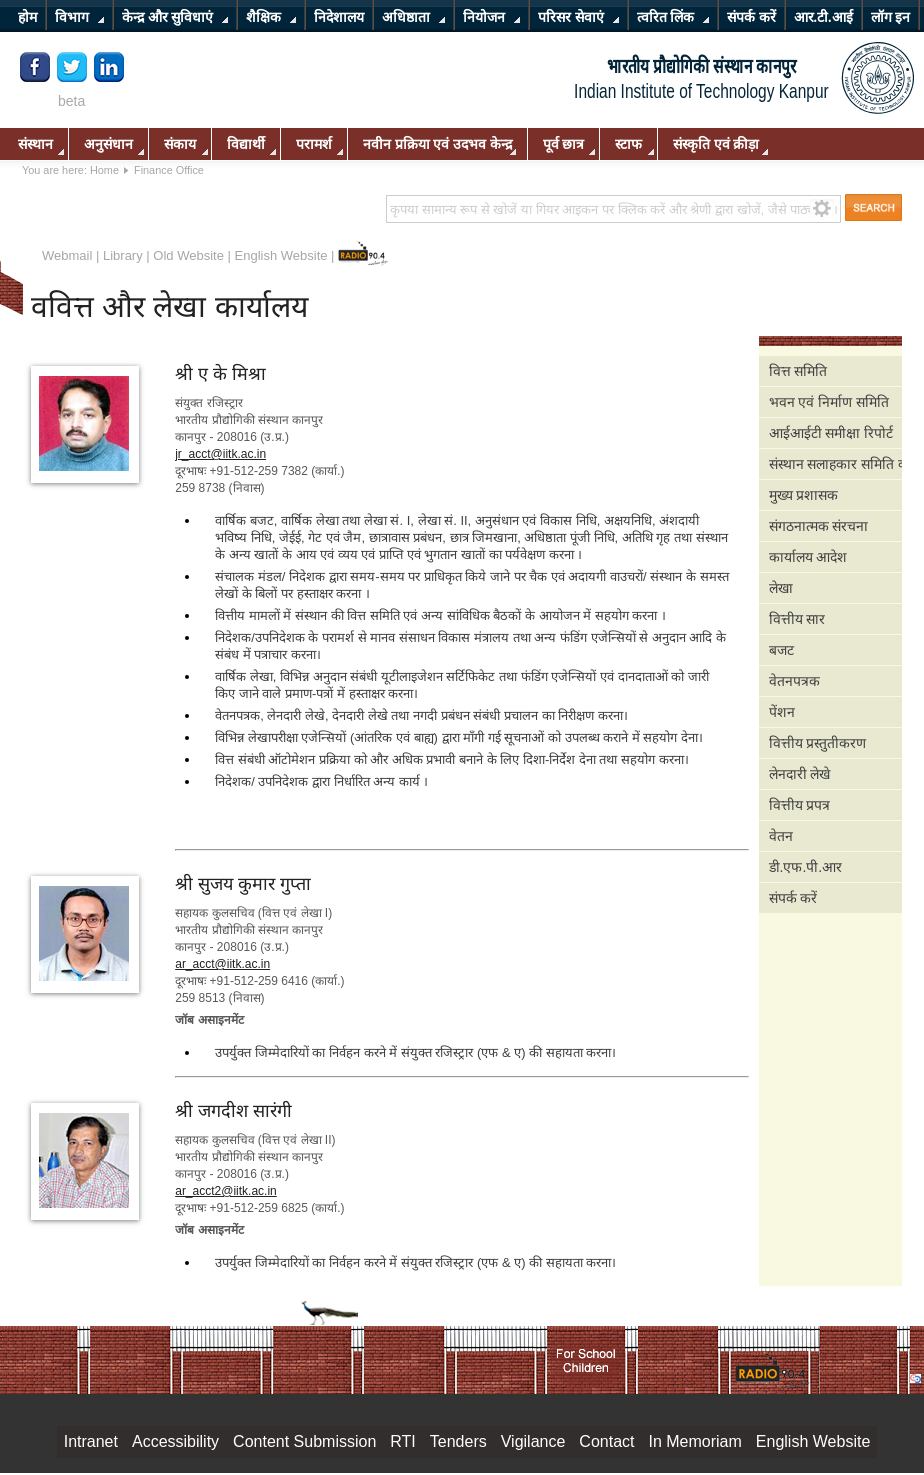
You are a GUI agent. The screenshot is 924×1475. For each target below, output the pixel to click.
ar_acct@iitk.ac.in (222, 964)
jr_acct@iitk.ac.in (220, 454)
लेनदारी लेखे (800, 774)
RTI (402, 1441)
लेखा (781, 588)
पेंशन (782, 712)
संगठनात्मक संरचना (819, 526)
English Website (281, 255)
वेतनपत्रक (794, 681)
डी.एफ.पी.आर (806, 867)
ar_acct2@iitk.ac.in (226, 1191)
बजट (781, 650)
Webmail (67, 255)
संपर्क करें (793, 898)
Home (104, 170)
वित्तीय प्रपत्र (800, 805)
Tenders (458, 1441)
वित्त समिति (798, 371)
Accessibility (175, 1441)
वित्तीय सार (797, 619)
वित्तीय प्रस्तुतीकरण (818, 743)
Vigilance (533, 1441)
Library (123, 255)
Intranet (91, 1441)
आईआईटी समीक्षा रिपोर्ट (831, 433)
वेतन (781, 836)
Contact (606, 1441)
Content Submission (304, 1441)
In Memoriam (694, 1441)
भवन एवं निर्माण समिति (829, 402)
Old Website (188, 255)
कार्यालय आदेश (808, 557)
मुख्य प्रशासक (804, 495)
